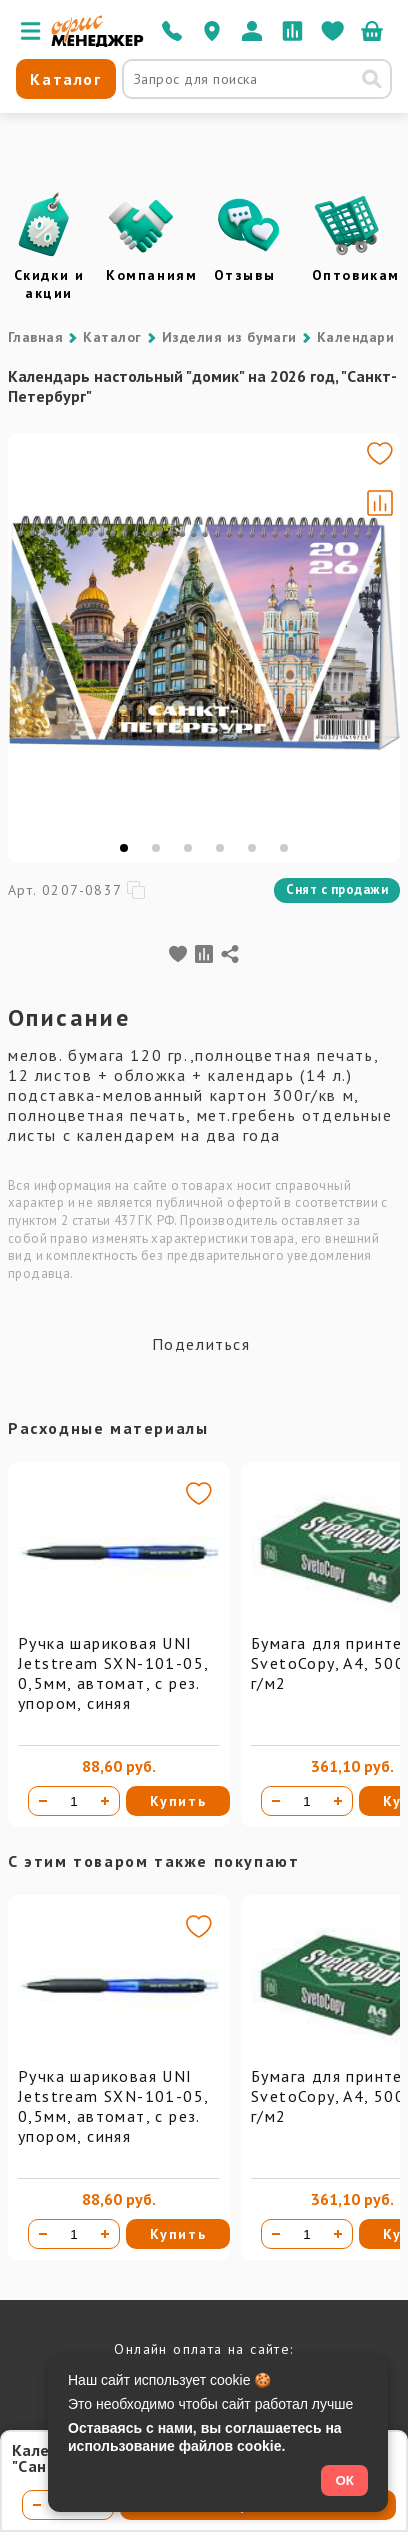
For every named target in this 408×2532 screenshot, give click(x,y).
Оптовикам (356, 275)
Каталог (112, 337)
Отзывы (245, 275)
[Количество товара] (74, 1801)
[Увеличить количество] (105, 1801)
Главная (35, 337)
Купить (178, 1801)
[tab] (124, 848)
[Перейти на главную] (97, 42)
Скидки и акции (49, 284)
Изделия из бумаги (229, 337)
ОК (344, 2480)
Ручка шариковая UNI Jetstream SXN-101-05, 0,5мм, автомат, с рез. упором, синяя (113, 1673)
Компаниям (151, 275)
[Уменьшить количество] (43, 1801)
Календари (355, 337)
